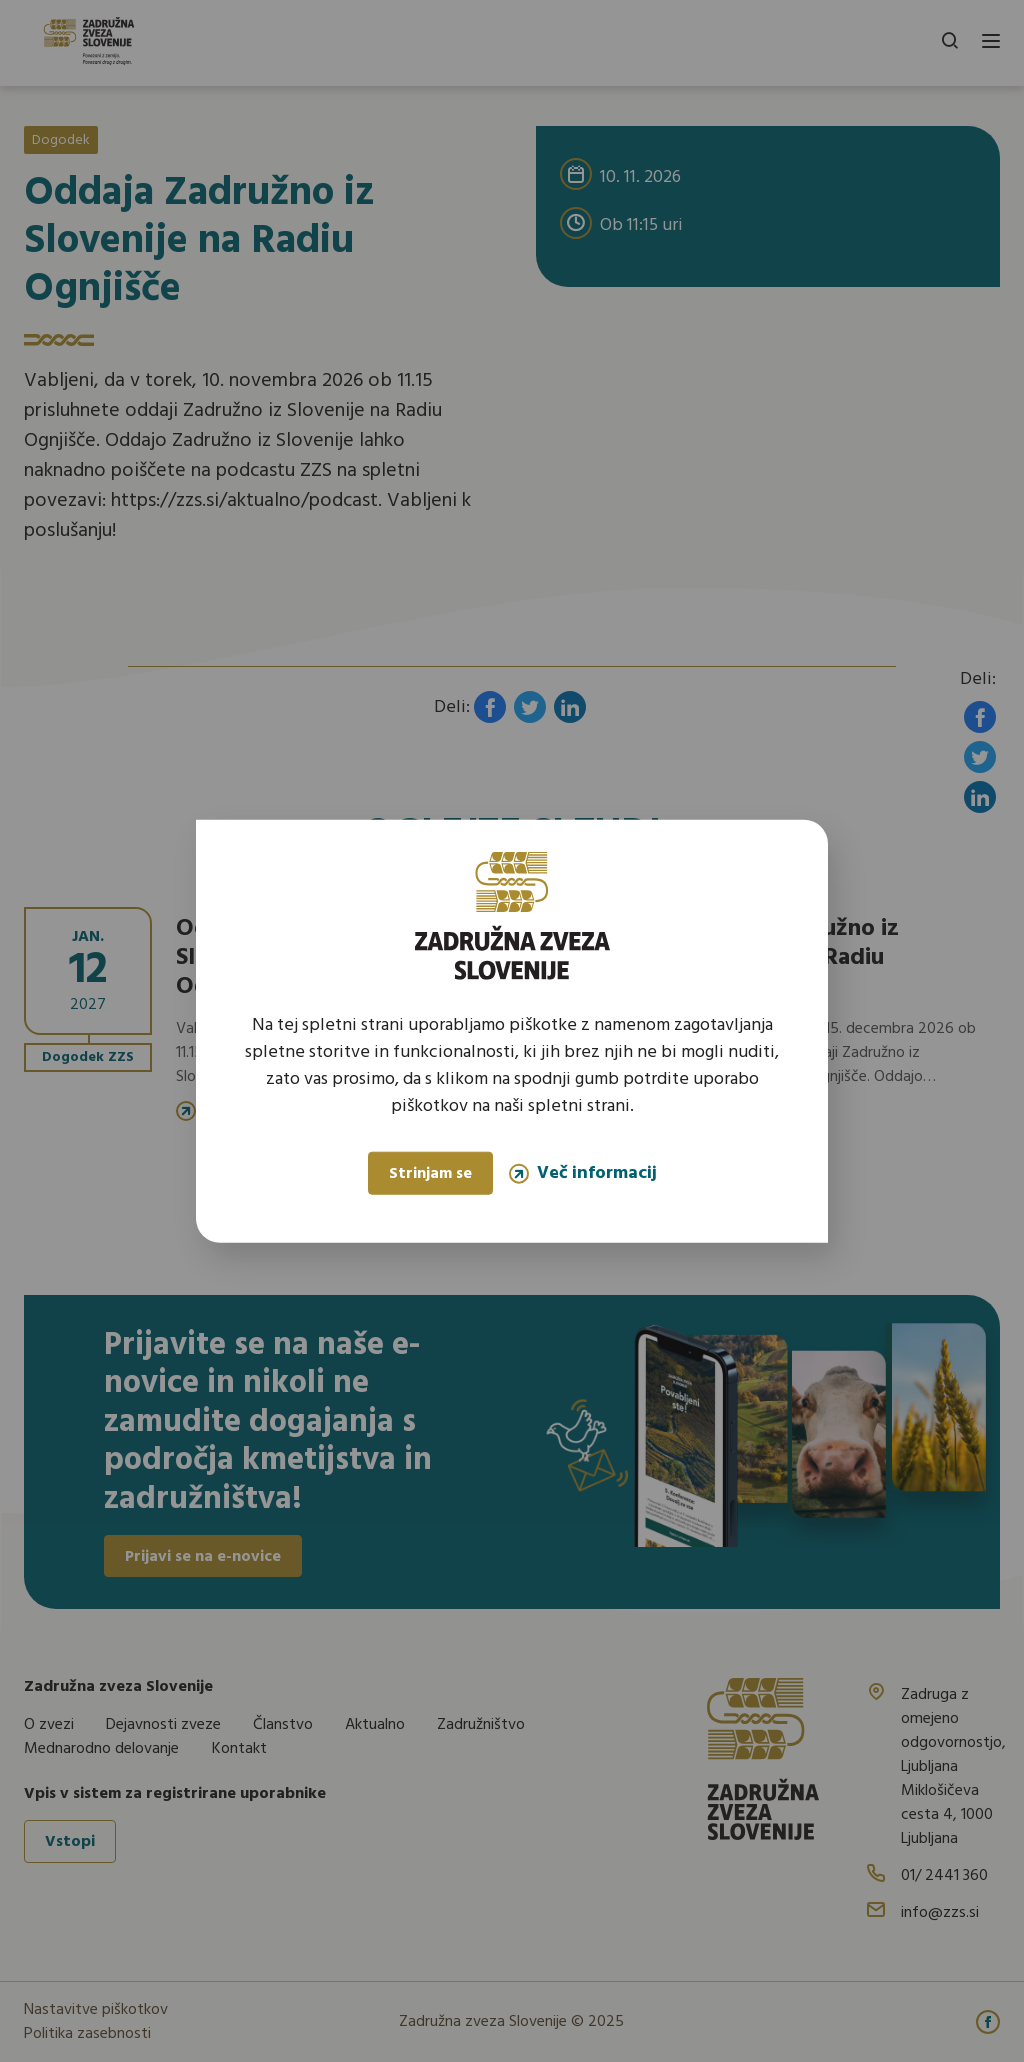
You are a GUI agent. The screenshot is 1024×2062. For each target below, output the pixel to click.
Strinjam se (430, 1174)
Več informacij (583, 1173)
